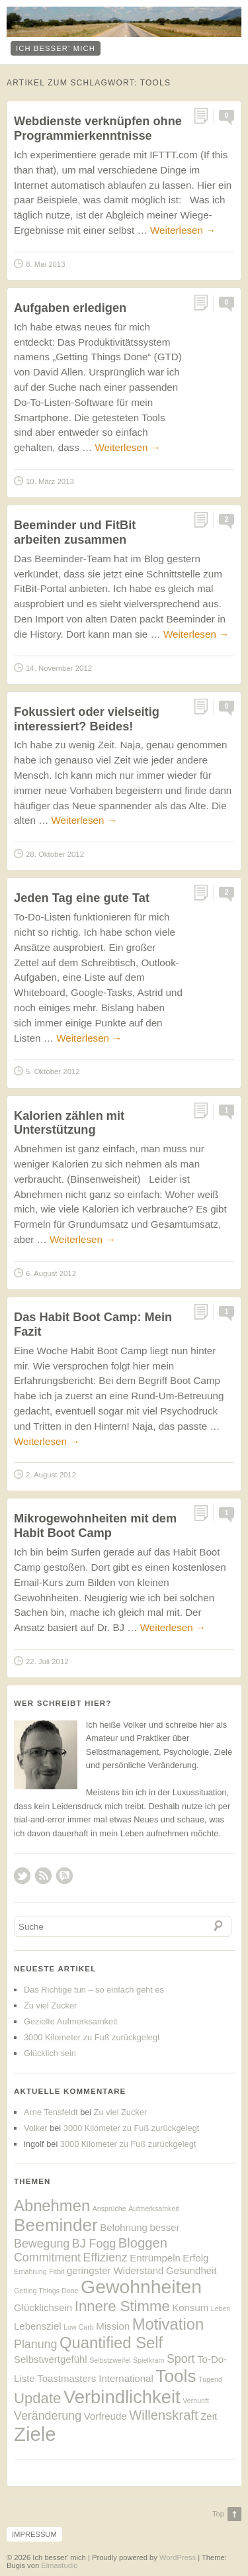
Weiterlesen (183, 230)
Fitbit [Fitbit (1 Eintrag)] (56, 2271)
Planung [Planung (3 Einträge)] (35, 2344)
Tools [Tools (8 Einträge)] (175, 2376)
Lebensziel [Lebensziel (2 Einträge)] (38, 2326)
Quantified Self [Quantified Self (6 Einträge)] (111, 2343)
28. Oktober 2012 (55, 854)
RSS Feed (43, 1875)
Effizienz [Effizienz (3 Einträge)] (105, 2257)
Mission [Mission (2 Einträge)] (113, 2326)
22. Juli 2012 (47, 1661)
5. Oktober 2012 (53, 1071)
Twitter (22, 1875)
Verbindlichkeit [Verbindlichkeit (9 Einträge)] (122, 2397)
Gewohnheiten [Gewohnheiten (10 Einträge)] (141, 2286)
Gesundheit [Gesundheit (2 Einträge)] (191, 2270)
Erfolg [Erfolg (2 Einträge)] (195, 2257)
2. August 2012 (51, 1475)
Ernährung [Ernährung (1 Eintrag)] (30, 2271)
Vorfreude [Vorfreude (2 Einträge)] (105, 2416)
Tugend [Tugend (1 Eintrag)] (210, 2379)
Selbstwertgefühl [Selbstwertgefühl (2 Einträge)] (50, 2359)
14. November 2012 (59, 668)
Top (218, 2514)
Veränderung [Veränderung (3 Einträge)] (47, 2415)
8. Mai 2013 (45, 264)
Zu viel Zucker (50, 2005)
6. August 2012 (51, 1273)
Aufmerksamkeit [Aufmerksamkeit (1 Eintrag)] (153, 2208)
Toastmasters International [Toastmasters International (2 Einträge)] (95, 2378)
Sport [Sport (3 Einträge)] (181, 2358)
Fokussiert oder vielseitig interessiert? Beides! (86, 719)
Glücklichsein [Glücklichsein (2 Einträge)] (43, 2307)
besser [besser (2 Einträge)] (165, 2227)
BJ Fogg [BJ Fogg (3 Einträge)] (94, 2243)
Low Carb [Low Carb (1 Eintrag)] (78, 2327)
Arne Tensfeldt (51, 2112)
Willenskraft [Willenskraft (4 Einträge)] (163, 2415)
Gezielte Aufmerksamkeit (71, 2021)
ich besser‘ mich (55, 48)
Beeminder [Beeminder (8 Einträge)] (56, 2225)
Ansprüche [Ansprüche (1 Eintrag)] (109, 2208)
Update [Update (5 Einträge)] (37, 2398)
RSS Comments (64, 1875)
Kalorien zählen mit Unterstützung (69, 1123)
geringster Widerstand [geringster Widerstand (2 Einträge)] (115, 2270)
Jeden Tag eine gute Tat (81, 898)
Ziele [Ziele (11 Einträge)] (35, 2434)
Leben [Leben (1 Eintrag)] (221, 2308)
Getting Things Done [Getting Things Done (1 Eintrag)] (46, 2291)
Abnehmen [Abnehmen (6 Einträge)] (52, 2205)
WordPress (177, 2557)
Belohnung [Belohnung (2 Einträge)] (123, 2227)
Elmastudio (59, 2565)
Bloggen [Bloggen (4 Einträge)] (142, 2243)
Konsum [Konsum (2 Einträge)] (190, 2307)
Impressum (34, 2534)
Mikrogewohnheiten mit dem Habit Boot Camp (95, 1525)
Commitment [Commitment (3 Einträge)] (47, 2257)
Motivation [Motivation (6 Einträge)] (168, 2324)
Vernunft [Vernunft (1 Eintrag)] (196, 2400)
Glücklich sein (50, 2053)
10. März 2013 (50, 481)
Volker (36, 2128)
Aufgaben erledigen (70, 308)
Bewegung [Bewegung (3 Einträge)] (41, 2243)
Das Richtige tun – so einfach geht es (94, 1990)
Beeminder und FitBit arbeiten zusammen (75, 532)
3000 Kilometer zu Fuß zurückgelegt (92, 2037)
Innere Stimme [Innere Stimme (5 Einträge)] (122, 2306)
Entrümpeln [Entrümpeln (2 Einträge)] (155, 2257)
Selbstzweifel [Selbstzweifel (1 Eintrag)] (109, 2360)
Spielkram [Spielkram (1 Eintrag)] (148, 2360)
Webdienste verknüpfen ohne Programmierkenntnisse (98, 128)
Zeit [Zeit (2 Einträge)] (208, 2416)
